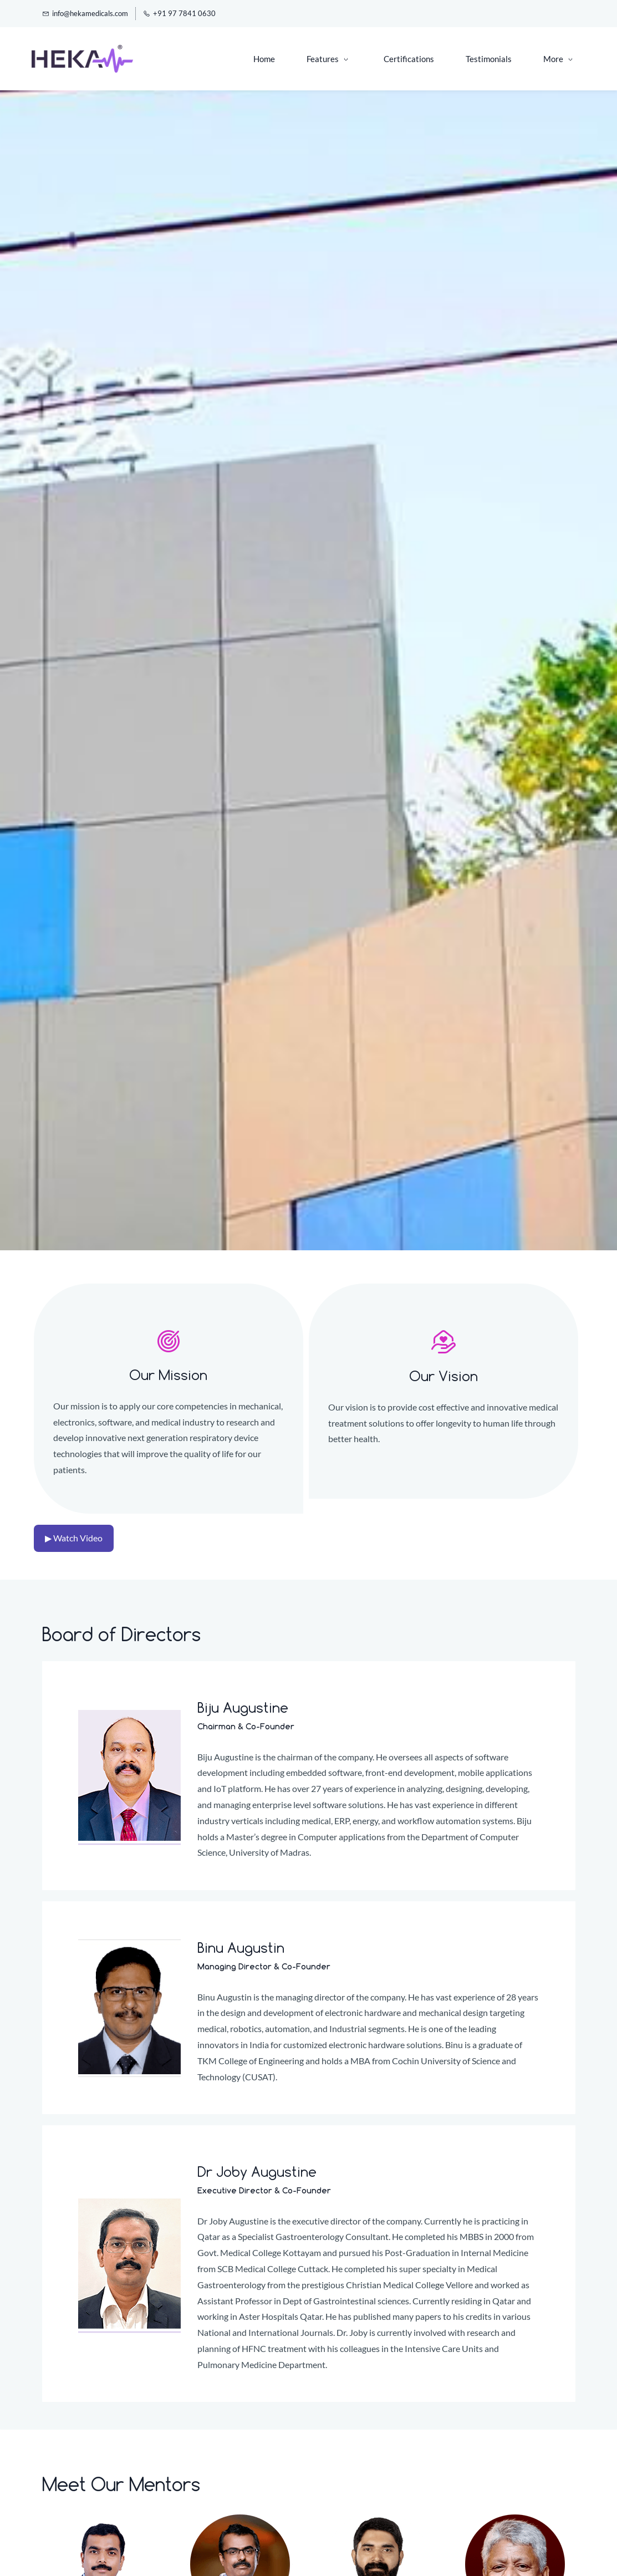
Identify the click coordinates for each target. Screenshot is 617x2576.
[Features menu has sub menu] (253, 59)
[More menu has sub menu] (558, 59)
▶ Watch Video (74, 1538)
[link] (168, 1337)
